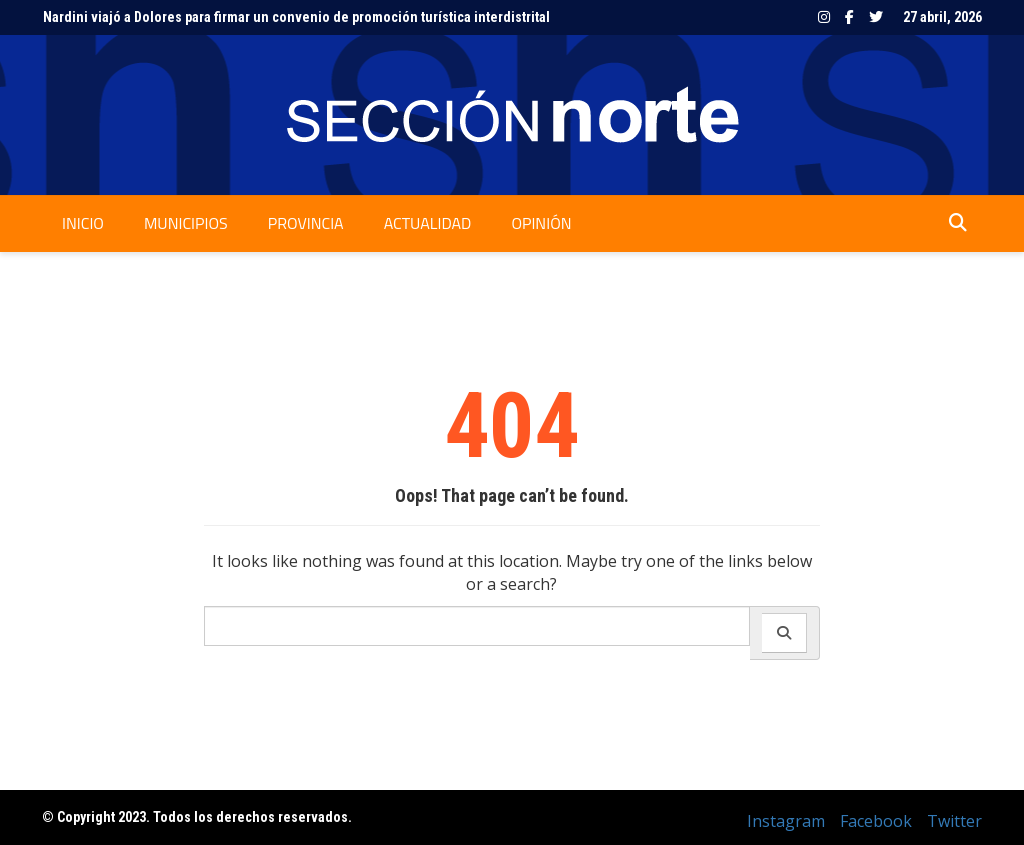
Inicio (83, 223)
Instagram (824, 17)
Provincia (306, 223)
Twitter (876, 17)
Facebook (849, 17)
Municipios (186, 223)
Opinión (541, 223)
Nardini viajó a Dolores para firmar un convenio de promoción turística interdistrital (296, 17)
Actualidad (428, 223)
